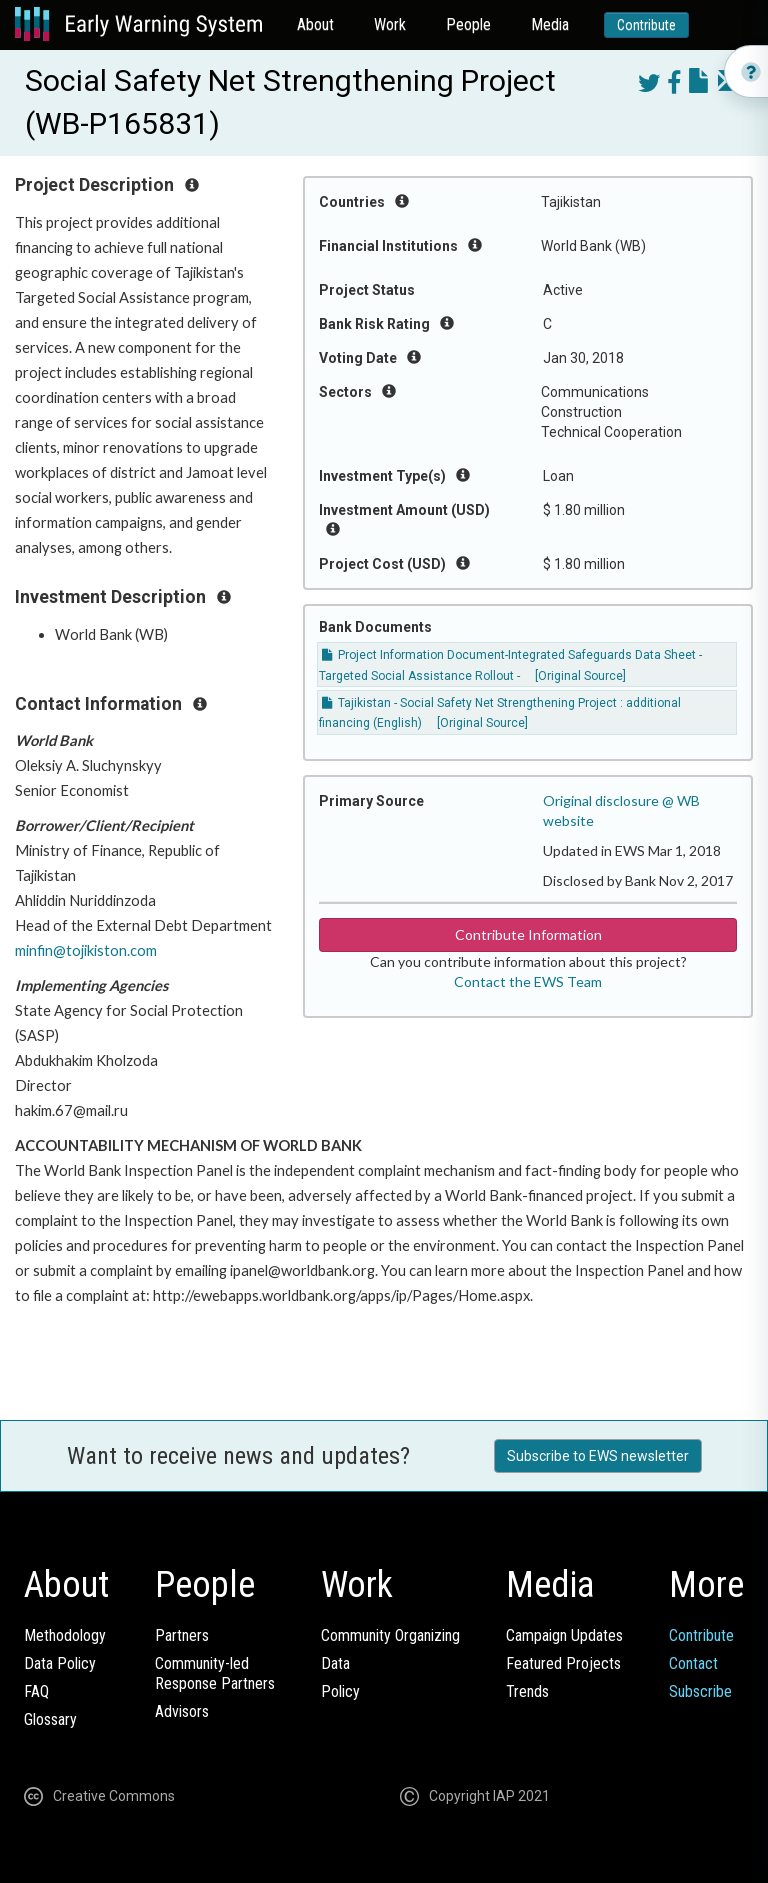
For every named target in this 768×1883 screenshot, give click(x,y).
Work (390, 24)
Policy (340, 1691)
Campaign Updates (564, 1635)
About (315, 24)
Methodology (65, 1635)
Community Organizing (390, 1635)
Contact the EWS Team (528, 981)
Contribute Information (528, 934)
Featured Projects (563, 1663)
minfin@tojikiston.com (86, 950)
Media (550, 24)
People (468, 24)
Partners (182, 1635)
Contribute (646, 25)
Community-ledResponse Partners (215, 1673)
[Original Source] (580, 676)
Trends (527, 1691)
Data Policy (60, 1663)
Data (335, 1663)
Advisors (182, 1711)
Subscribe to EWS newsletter (598, 1456)
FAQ (36, 1691)
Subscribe (700, 1691)
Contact (693, 1663)
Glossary (50, 1719)
